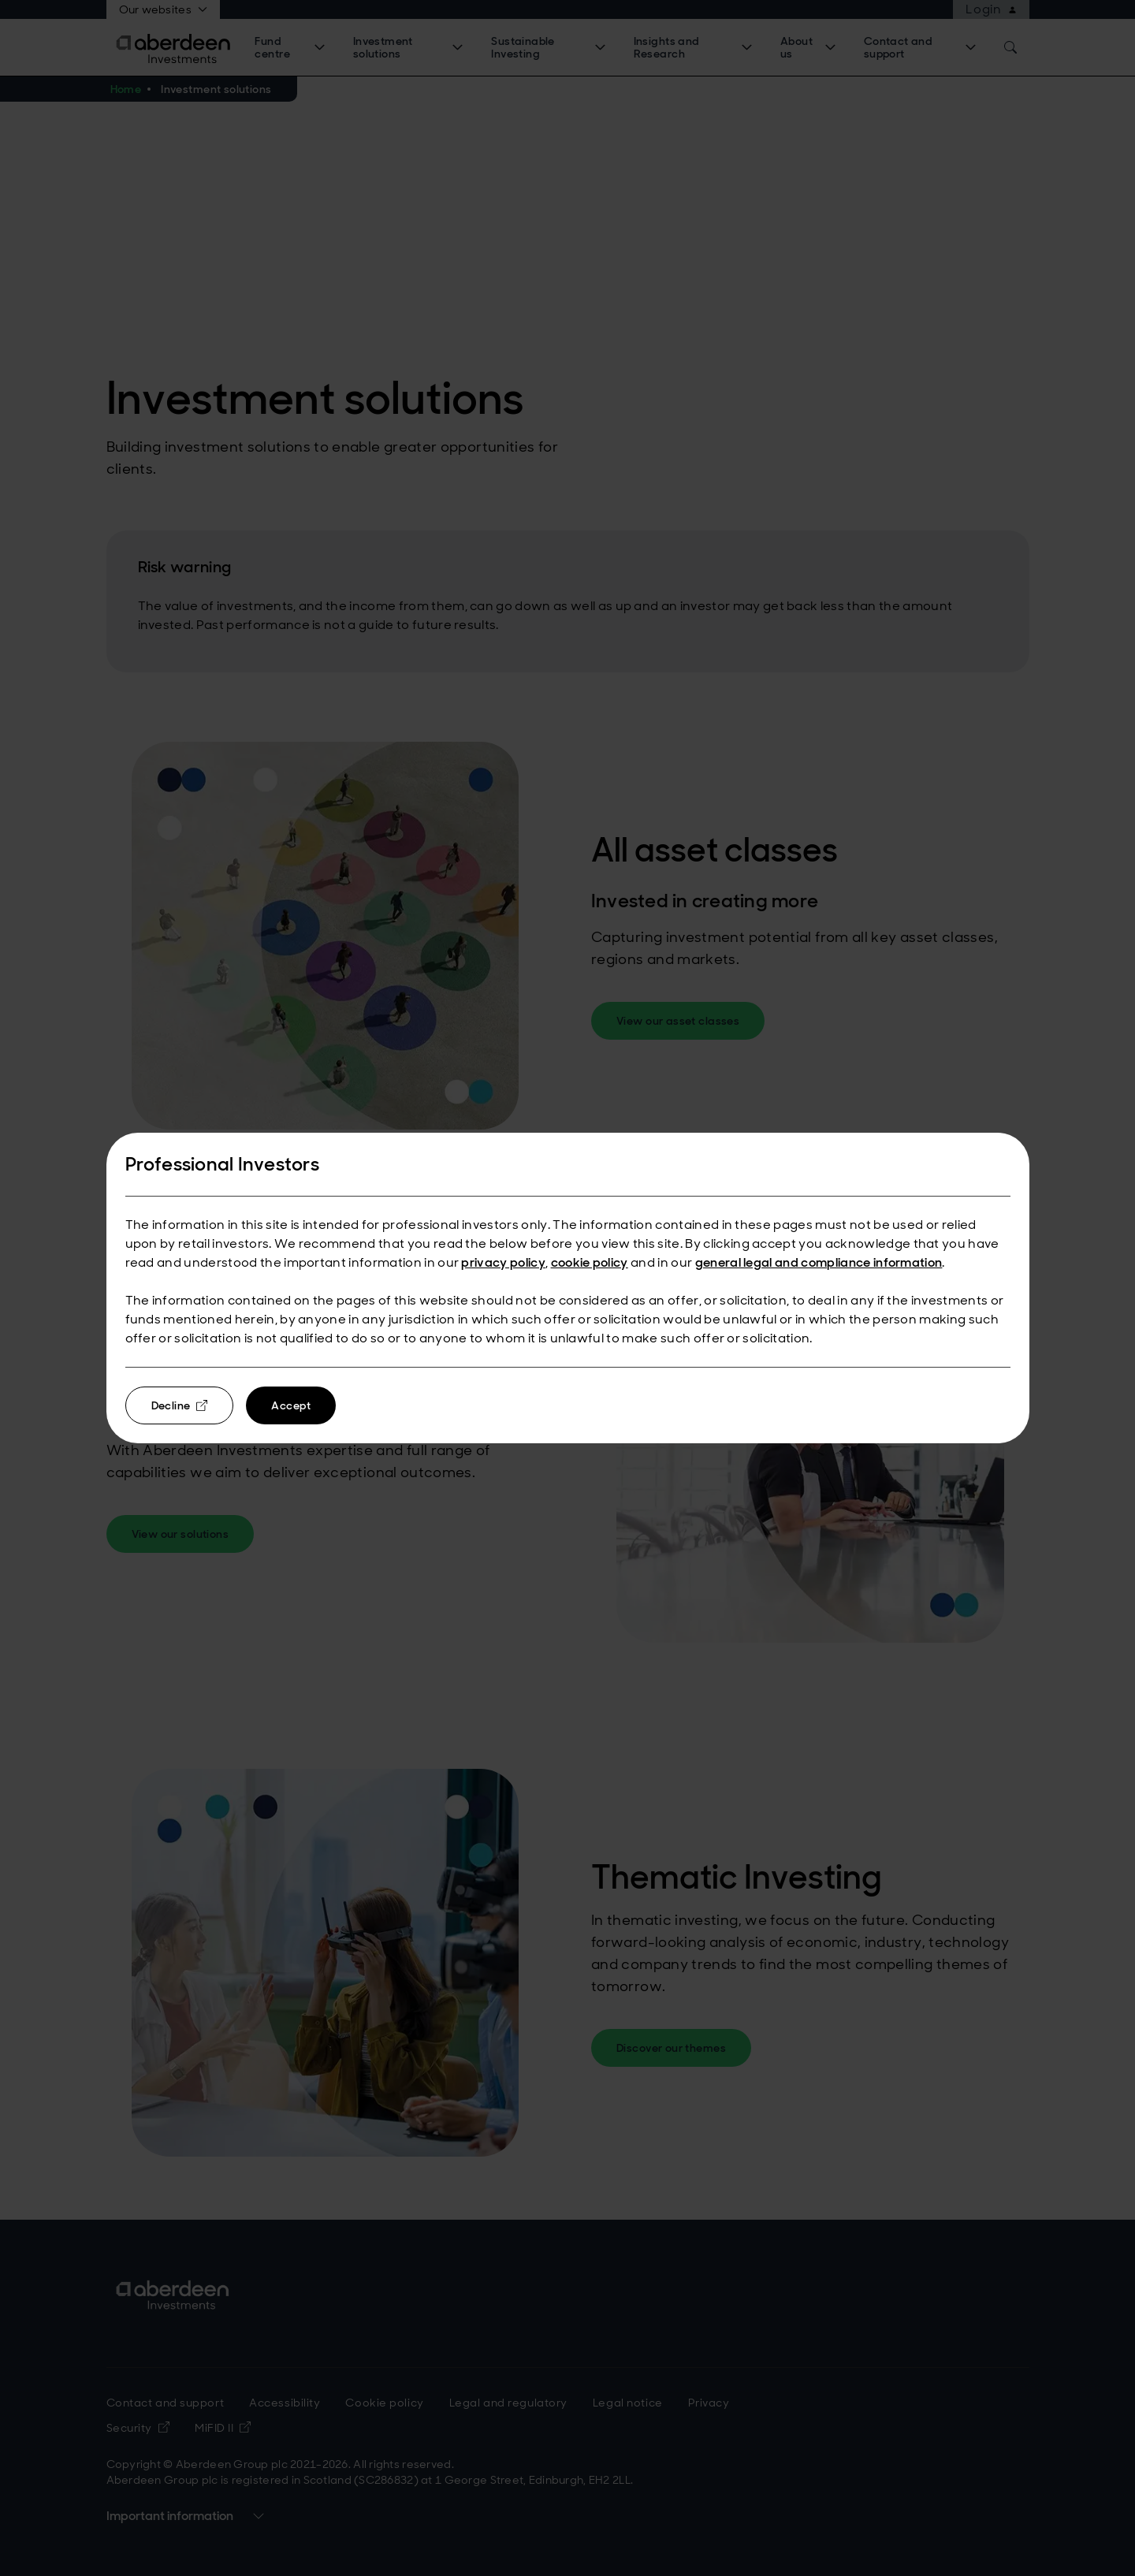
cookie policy (589, 1262)
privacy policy (503, 1262)
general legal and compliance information (819, 1262)
